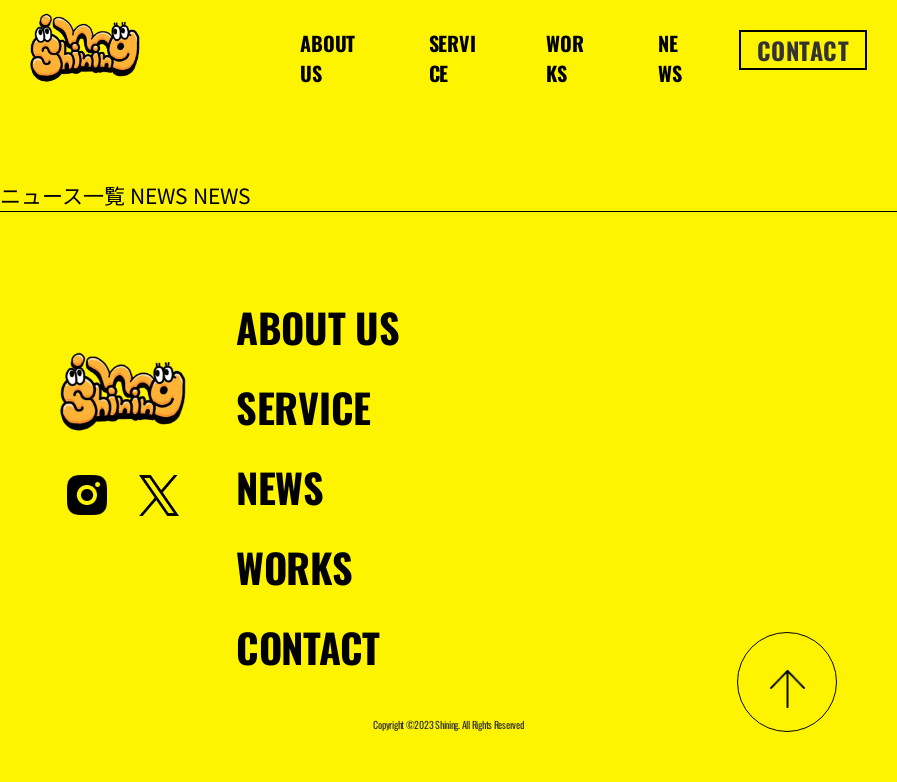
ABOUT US (327, 58)
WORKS (564, 58)
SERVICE (452, 58)
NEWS (669, 58)
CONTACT (803, 50)
